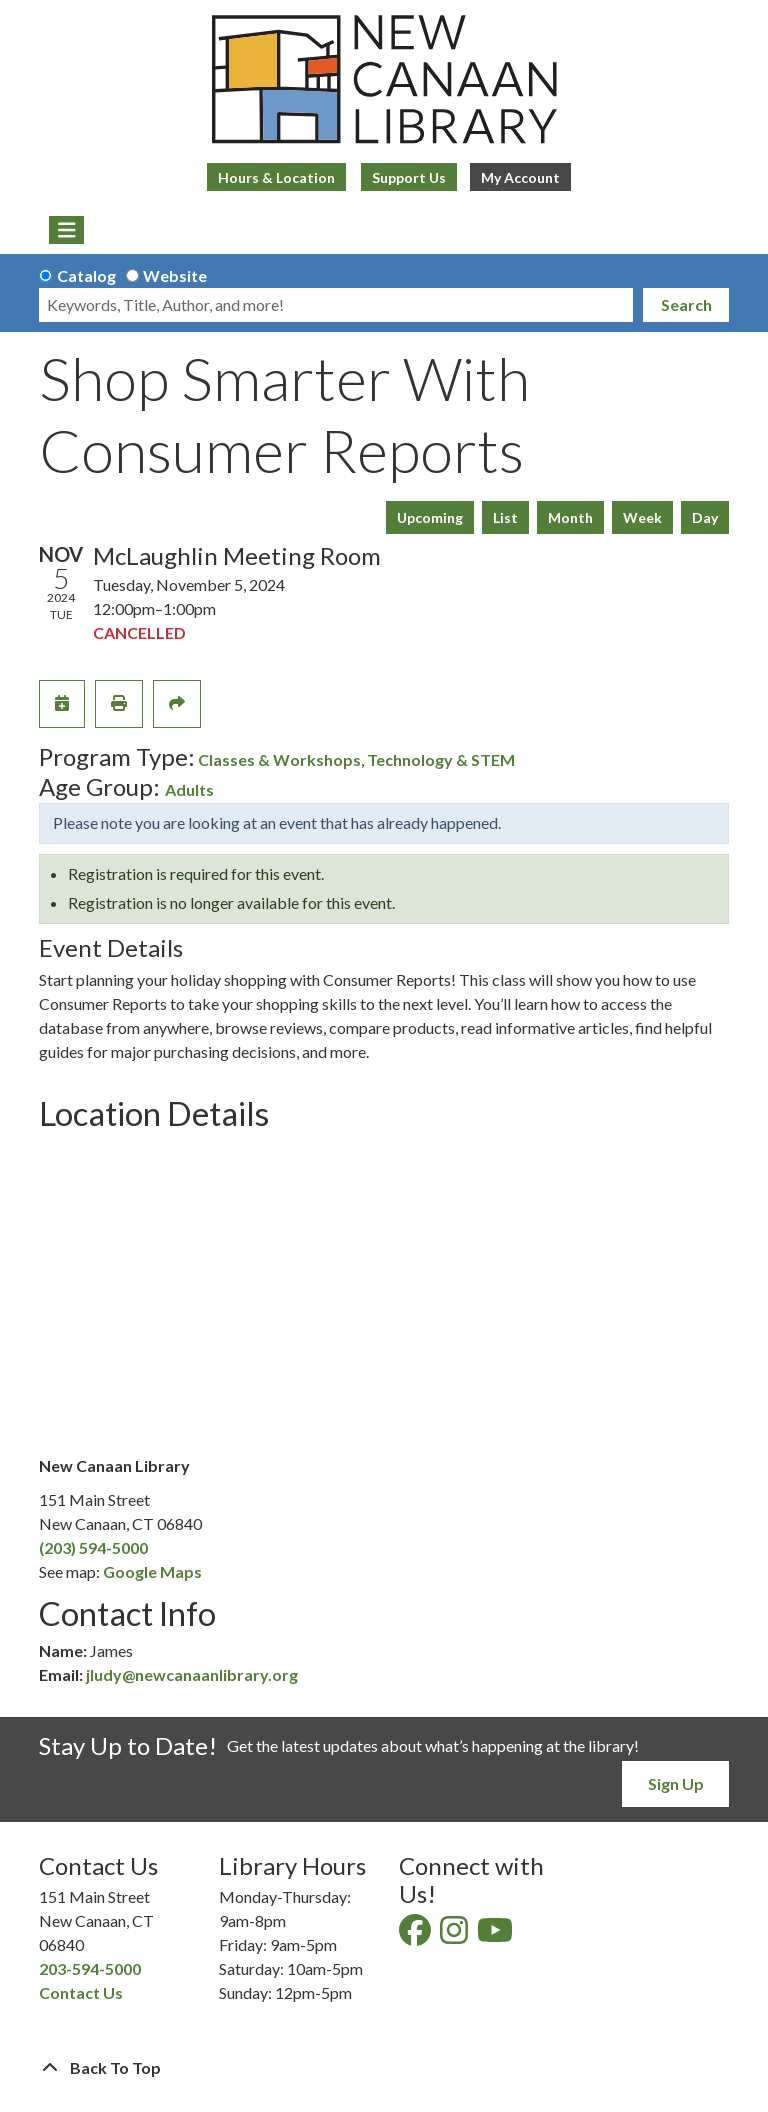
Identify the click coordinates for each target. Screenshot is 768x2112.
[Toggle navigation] (66, 230)
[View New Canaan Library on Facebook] (416, 1935)
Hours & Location (276, 177)
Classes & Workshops (279, 759)
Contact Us (81, 1992)
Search (686, 304)
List (505, 517)
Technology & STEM (441, 759)
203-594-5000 (90, 1968)
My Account (520, 177)
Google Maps (152, 1571)
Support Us (409, 177)
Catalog (86, 275)
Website (175, 275)
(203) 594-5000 (93, 1547)
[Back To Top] (384, 2068)
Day (705, 517)
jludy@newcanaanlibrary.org (192, 1674)
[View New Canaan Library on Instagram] (455, 1935)
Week (642, 517)
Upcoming (430, 517)
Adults (189, 789)
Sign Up (676, 1783)
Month (570, 517)
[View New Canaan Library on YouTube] (496, 1935)
